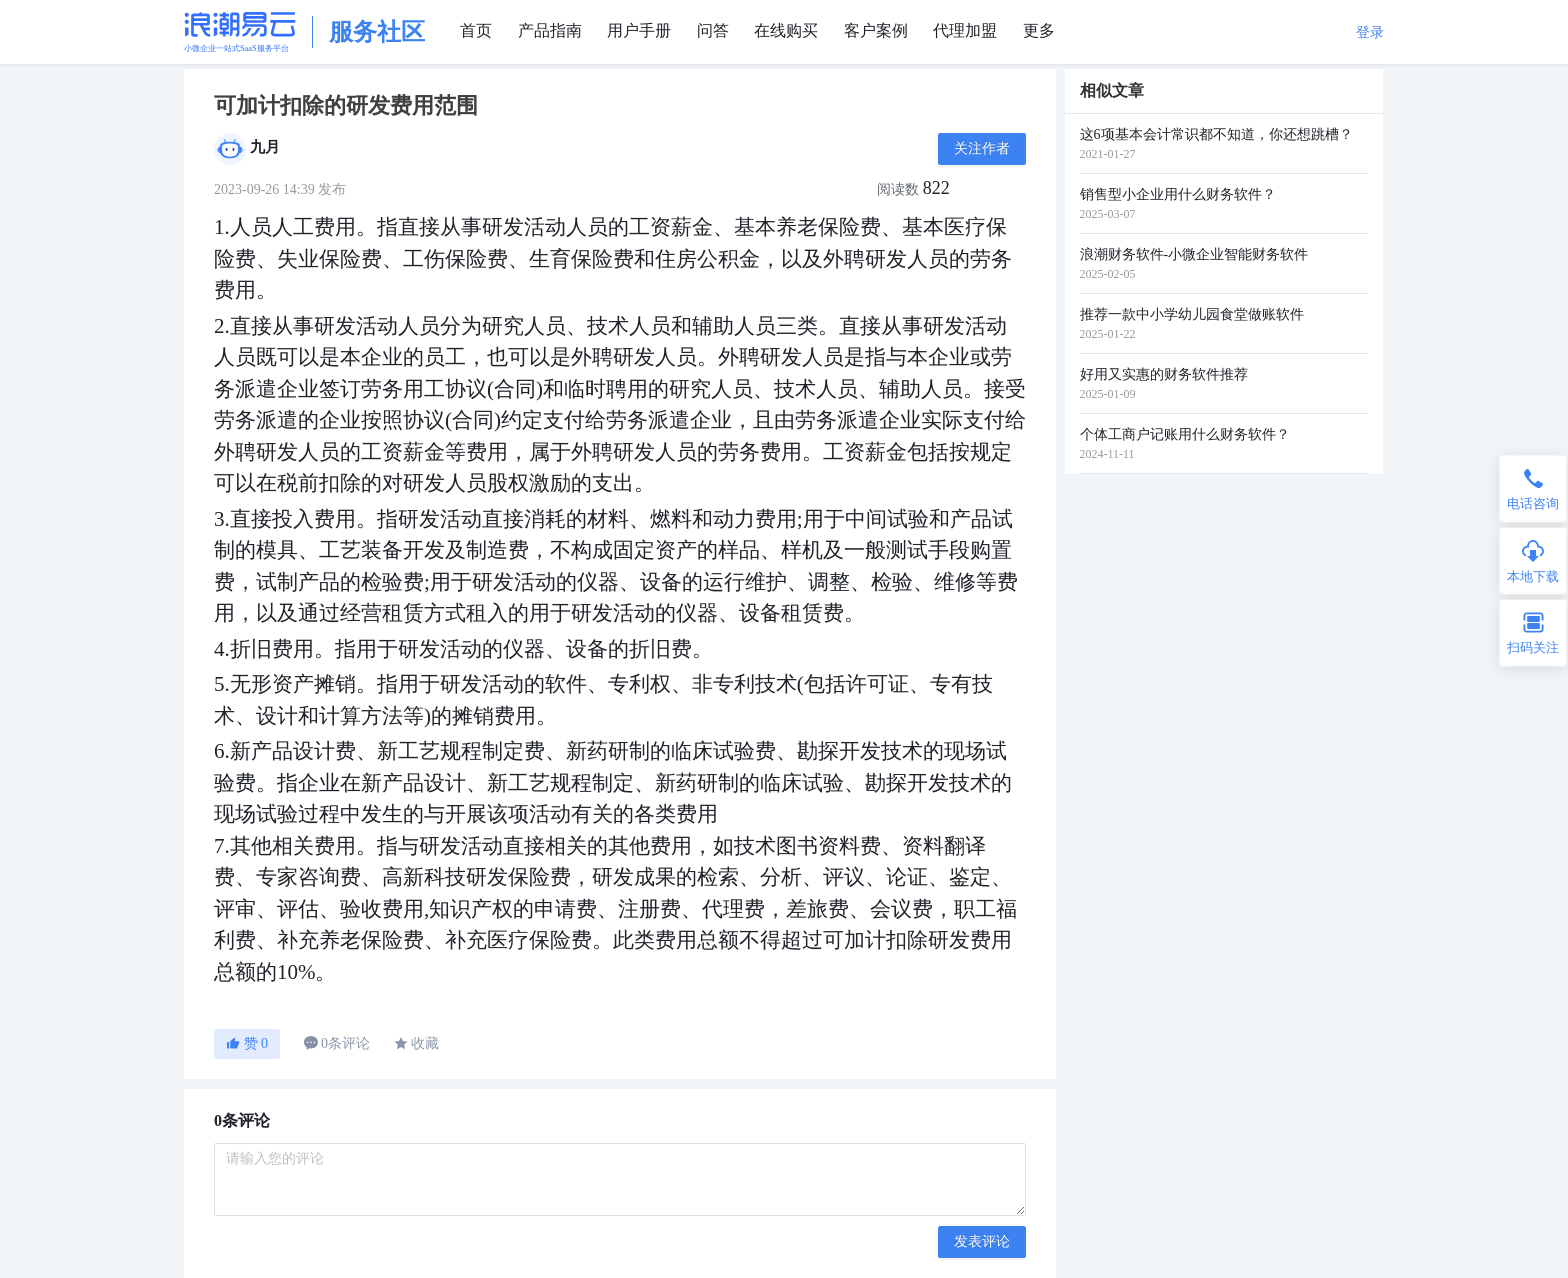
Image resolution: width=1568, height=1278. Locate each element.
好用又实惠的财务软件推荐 (1164, 374)
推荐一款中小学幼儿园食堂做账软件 (1192, 314)
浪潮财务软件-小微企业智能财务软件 (1194, 254)
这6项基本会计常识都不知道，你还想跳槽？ (1216, 134)
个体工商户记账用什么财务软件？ (1185, 434)
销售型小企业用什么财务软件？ (1178, 194)
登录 (1370, 32)
